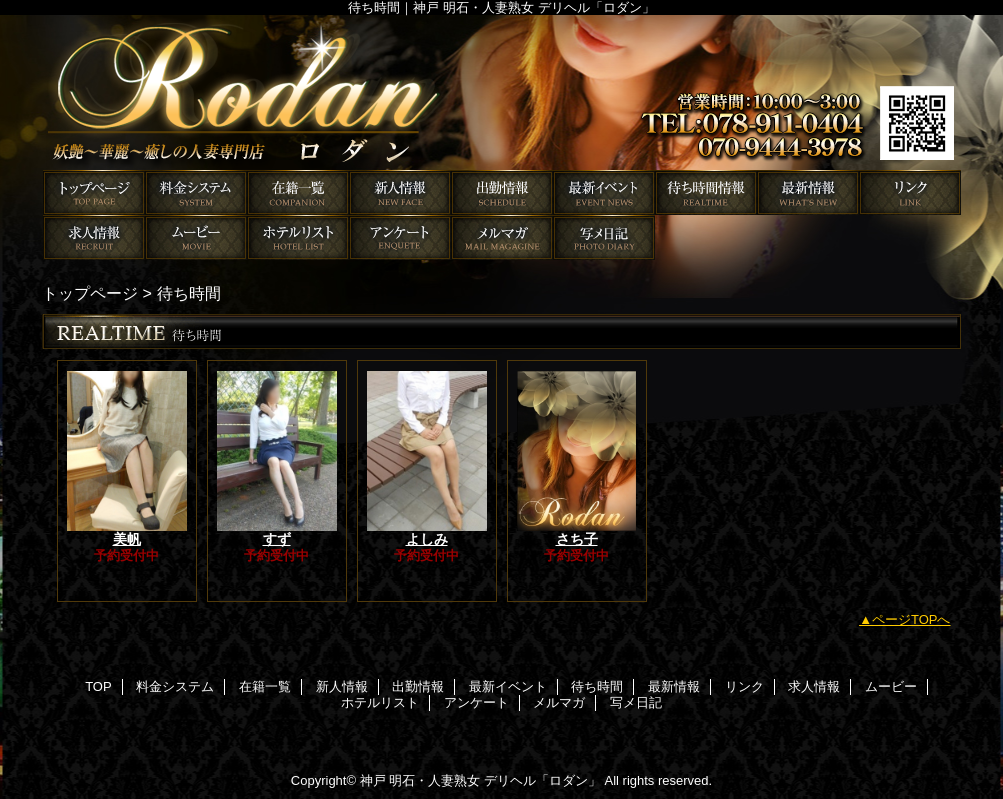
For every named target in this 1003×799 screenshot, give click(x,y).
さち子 (577, 539)
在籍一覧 (298, 192)
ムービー (196, 237)
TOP (94, 192)
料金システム (196, 192)
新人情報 (400, 192)
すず (277, 539)
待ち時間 (706, 192)
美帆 (127, 539)
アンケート (400, 237)
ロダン (502, 92)
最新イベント (604, 192)
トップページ (90, 293)
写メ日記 (604, 237)
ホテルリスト (298, 237)
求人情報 (94, 237)
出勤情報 (502, 192)
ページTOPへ (911, 619)
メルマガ (502, 237)
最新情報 (808, 192)
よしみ (427, 539)
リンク (910, 192)
